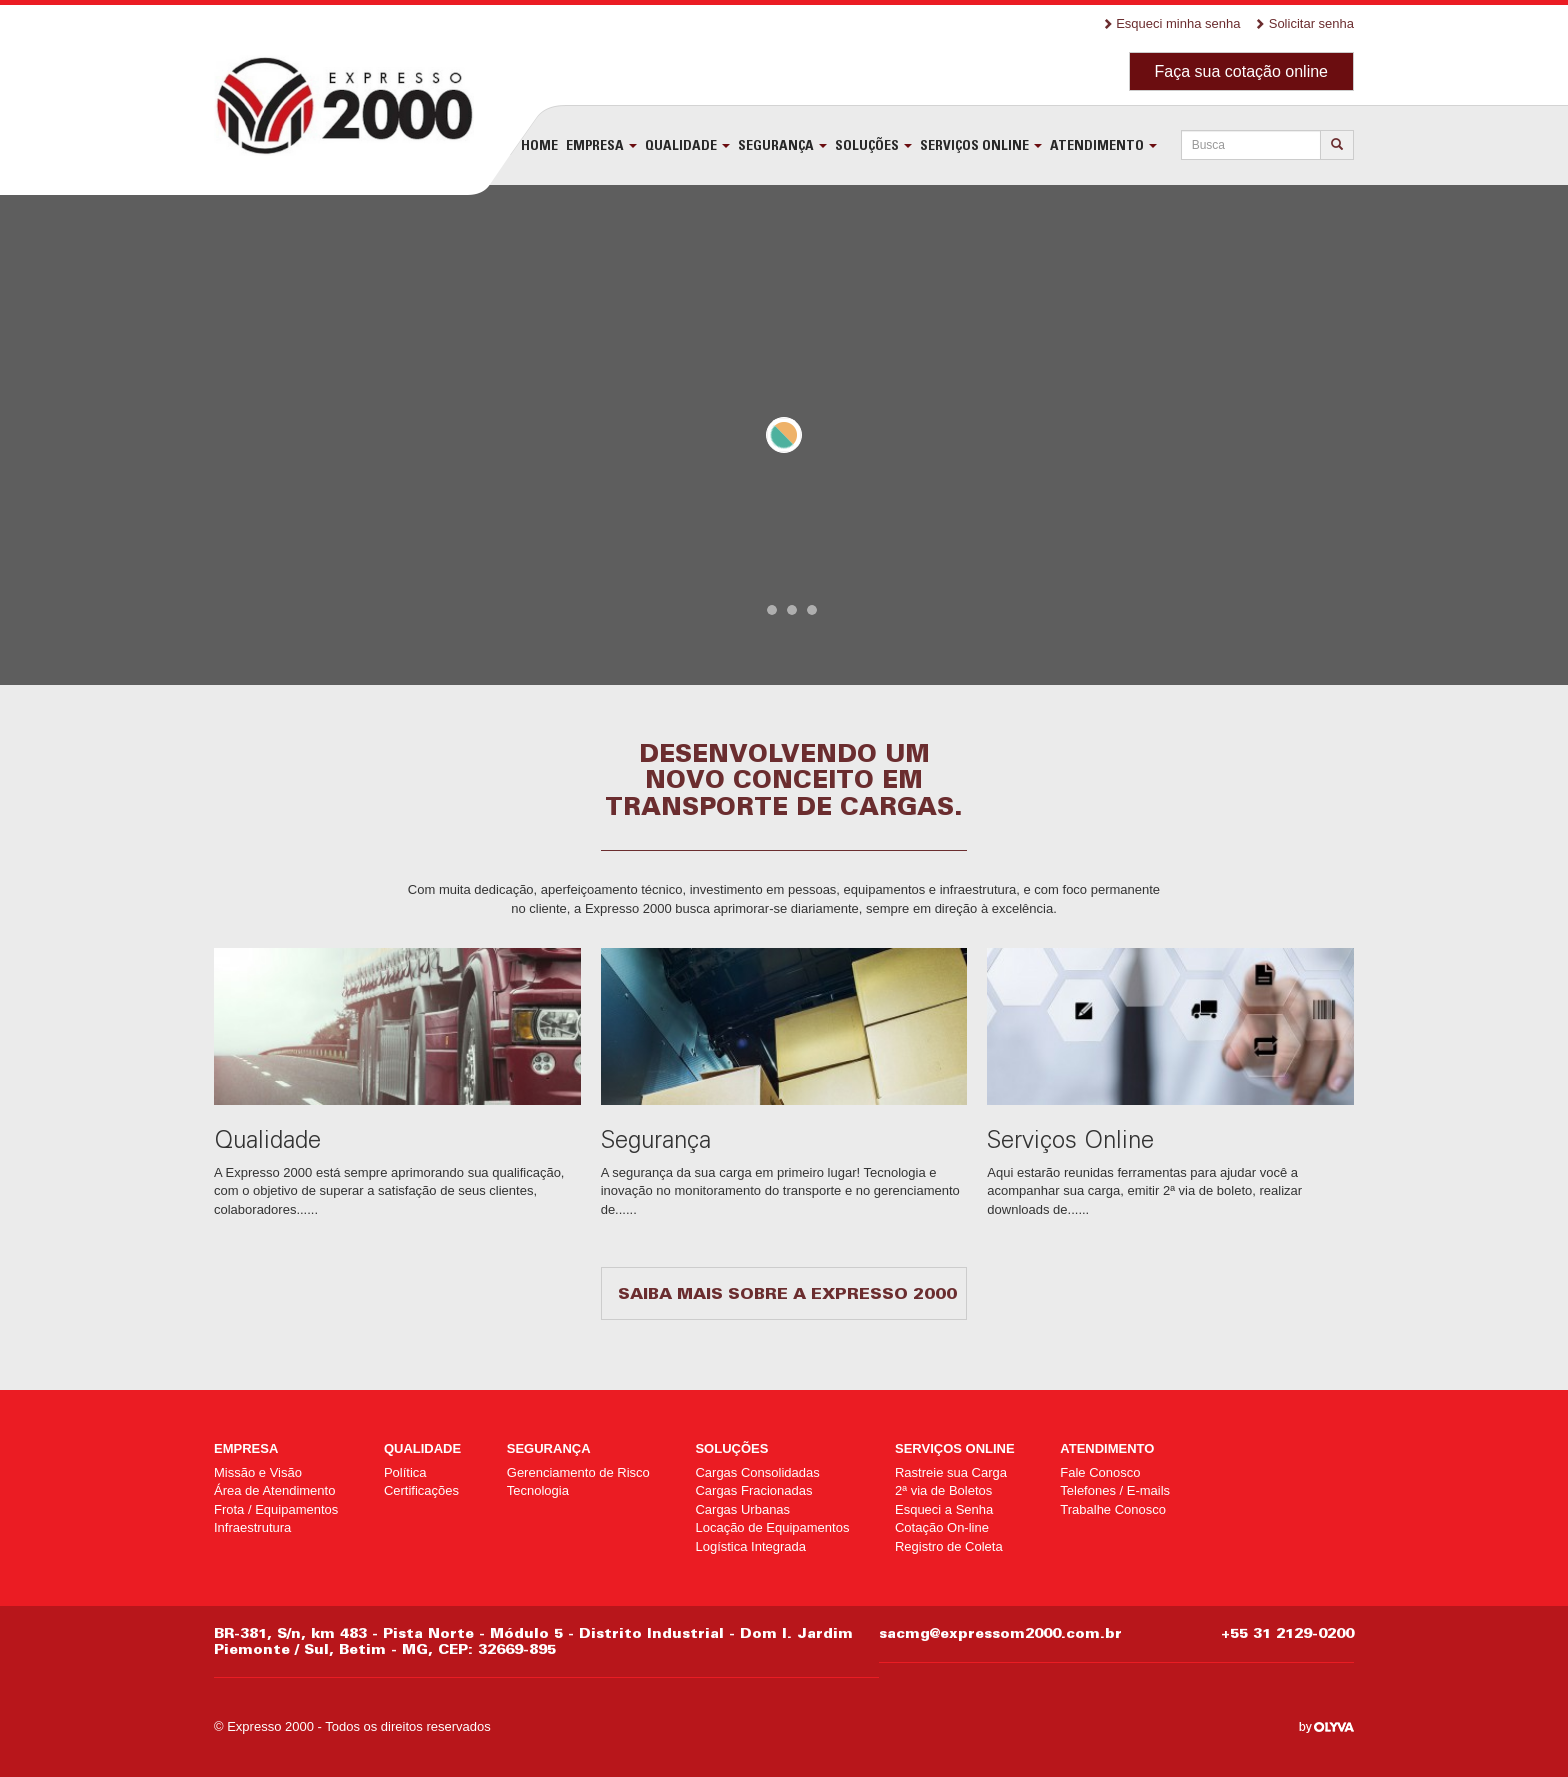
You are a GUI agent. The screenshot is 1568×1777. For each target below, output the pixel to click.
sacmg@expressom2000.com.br (1000, 1633)
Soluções (873, 145)
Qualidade (687, 145)
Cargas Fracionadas (753, 1490)
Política (405, 1472)
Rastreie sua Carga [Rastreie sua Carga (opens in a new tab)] (951, 1472)
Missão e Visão (258, 1472)
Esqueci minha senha (1171, 23)
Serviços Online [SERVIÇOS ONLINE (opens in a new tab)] (981, 145)
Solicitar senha (1304, 23)
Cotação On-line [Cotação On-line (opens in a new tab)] (942, 1527)
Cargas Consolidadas (757, 1472)
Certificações (421, 1490)
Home (539, 145)
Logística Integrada (750, 1546)
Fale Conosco (1100, 1472)
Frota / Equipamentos (276, 1509)
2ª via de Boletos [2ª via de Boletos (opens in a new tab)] (943, 1490)
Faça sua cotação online (1241, 71)
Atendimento (1103, 145)
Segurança (782, 145)
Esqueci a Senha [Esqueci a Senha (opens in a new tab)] (944, 1509)
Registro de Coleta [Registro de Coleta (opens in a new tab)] (949, 1546)
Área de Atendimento (274, 1490)
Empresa (601, 145)
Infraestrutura (252, 1527)
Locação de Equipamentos (772, 1527)
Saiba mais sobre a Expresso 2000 (787, 1293)
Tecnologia (538, 1490)
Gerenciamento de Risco (578, 1472)
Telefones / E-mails (1115, 1490)
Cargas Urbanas (742, 1509)
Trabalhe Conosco (1113, 1509)
